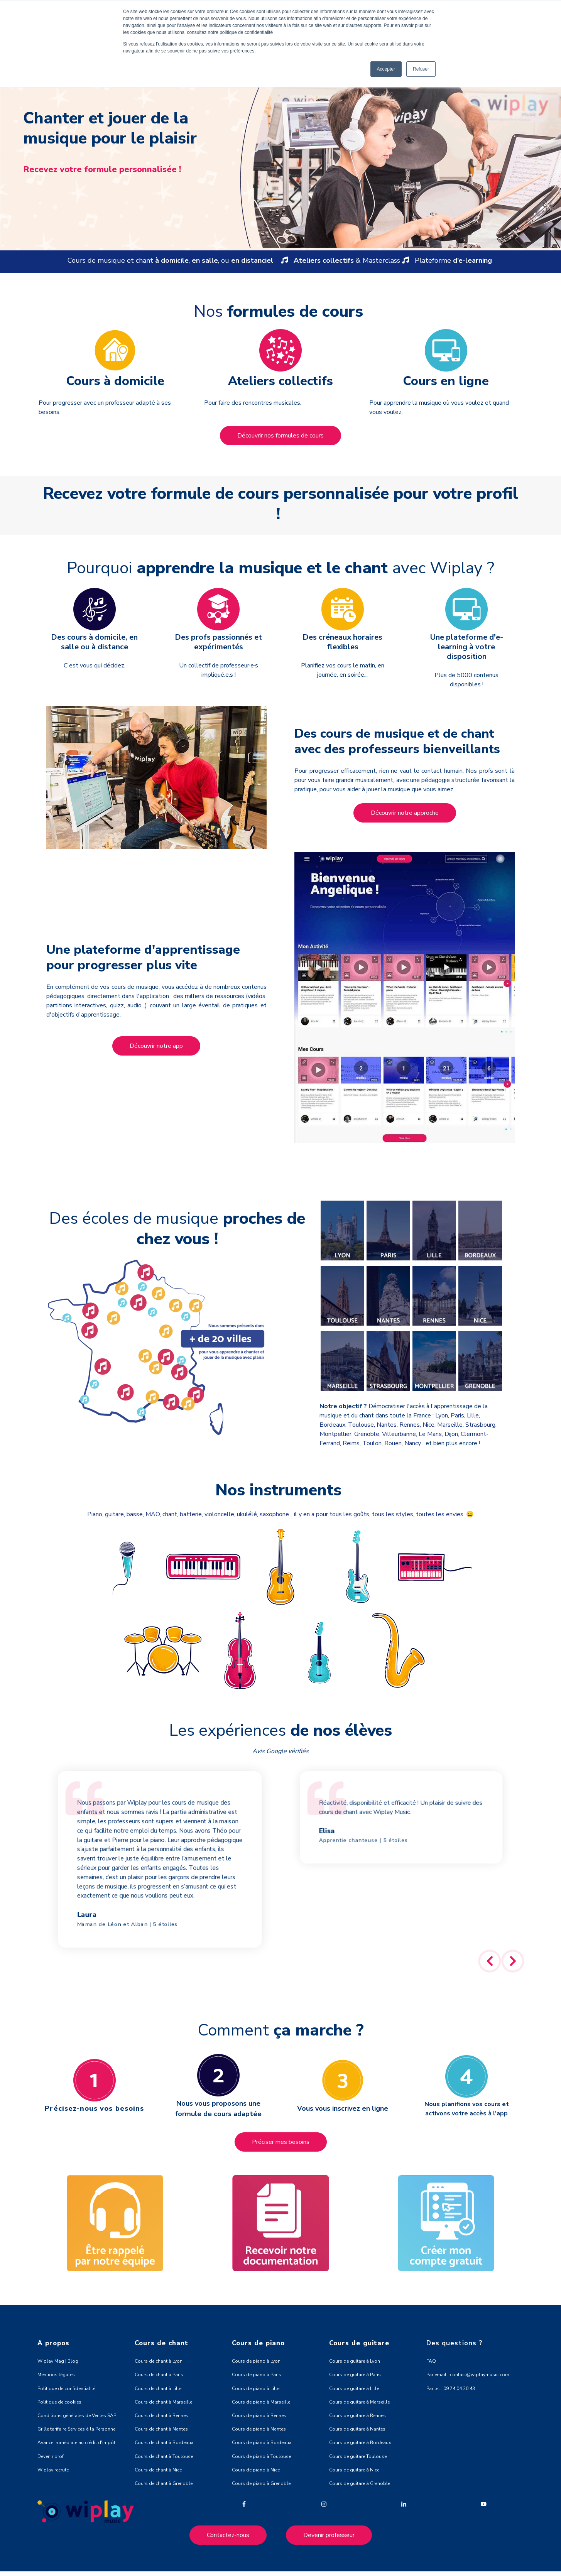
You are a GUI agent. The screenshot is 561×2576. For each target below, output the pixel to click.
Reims (351, 1443)
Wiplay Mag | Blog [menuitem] (57, 2361)
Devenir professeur (329, 2535)
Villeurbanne (399, 1434)
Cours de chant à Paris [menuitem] (159, 2375)
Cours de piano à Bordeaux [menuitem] (261, 2442)
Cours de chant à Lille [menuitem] (158, 2388)
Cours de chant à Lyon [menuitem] (158, 2361)
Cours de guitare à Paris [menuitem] (355, 2375)
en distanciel (252, 260)
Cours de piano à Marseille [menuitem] (261, 2402)
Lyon (441, 1415)
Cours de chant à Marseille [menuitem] (163, 2402)
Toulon (372, 1443)
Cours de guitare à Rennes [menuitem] (357, 2415)
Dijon (451, 1434)
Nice (428, 1425)
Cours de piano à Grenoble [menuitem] (261, 2483)
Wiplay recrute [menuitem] (53, 2470)
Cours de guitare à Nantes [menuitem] (357, 2429)
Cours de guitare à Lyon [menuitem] (354, 2361)
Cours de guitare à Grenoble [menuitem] (359, 2483)
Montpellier (335, 1434)
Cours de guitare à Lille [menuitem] (354, 2388)
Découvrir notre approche (405, 813)
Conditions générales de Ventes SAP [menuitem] (76, 2415)
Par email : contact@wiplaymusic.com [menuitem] (467, 2375)
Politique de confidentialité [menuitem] (66, 2388)
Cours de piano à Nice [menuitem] (256, 2470)
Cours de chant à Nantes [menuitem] (161, 2429)
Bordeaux (332, 1425)
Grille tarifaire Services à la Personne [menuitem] (76, 2429)
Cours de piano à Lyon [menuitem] (256, 2361)
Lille (473, 1415)
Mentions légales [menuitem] (56, 2375)
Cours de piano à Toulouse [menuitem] (261, 2456)
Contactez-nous (228, 2535)
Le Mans (430, 1434)
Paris (457, 1415)
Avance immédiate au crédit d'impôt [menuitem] (76, 2442)
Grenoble (366, 1434)
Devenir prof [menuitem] (50, 2456)
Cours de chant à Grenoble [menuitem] (164, 2483)
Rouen (393, 1443)
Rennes (409, 1425)
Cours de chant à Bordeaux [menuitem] (164, 2442)
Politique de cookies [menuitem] (59, 2402)
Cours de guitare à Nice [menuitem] (354, 2470)
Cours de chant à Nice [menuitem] (158, 2470)
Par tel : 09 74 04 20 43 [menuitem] (450, 2388)
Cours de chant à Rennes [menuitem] (161, 2415)
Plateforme (451, 260)
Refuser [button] (421, 69)
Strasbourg (480, 1425)
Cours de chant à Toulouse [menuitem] (164, 2456)
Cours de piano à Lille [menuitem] (255, 2388)
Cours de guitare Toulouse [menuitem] (358, 2456)
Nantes (387, 1425)
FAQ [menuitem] (431, 2361)
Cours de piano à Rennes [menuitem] (259, 2415)
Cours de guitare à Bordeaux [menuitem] (360, 2442)
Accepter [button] (386, 69)
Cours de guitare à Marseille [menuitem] (359, 2402)
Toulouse (361, 1425)
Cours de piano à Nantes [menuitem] (259, 2429)
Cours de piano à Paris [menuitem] (256, 2375)
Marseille (450, 1425)
